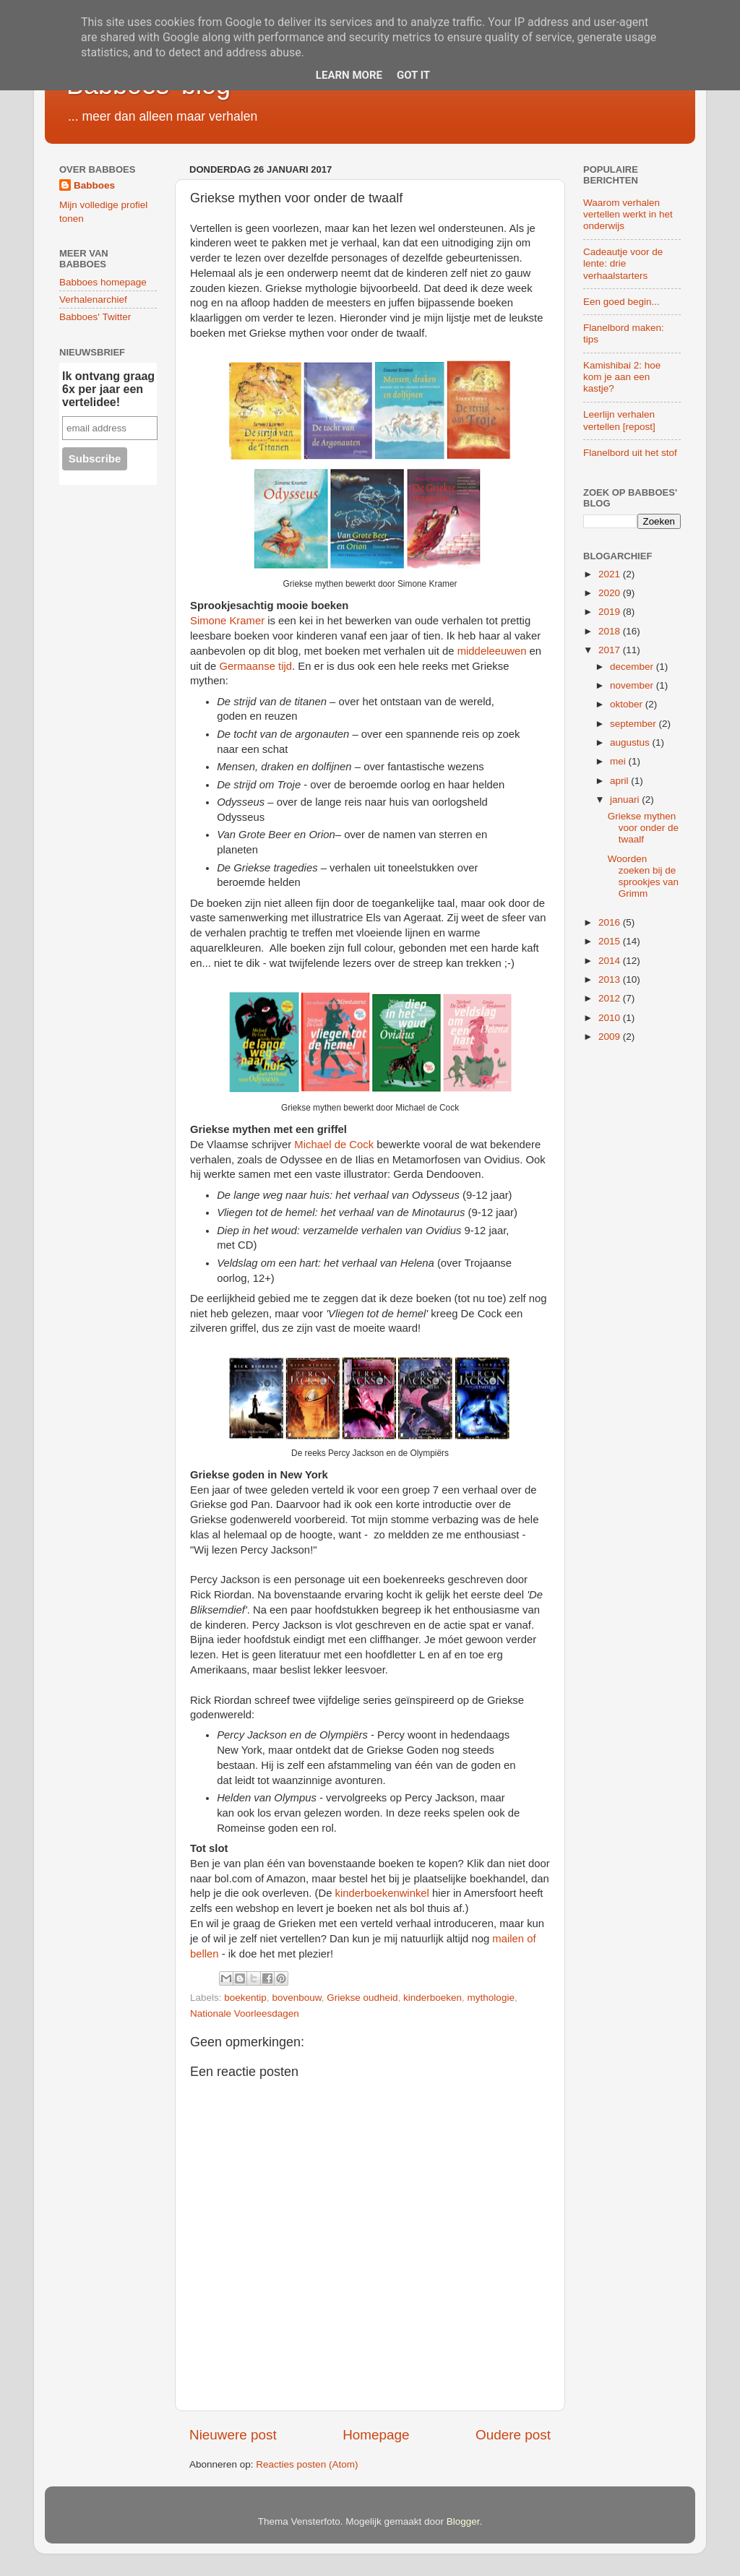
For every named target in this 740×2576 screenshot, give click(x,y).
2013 (610, 979)
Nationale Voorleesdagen (244, 2013)
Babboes (94, 185)
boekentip (245, 1997)
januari (626, 799)
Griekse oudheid (362, 1997)
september (634, 723)
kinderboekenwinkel (382, 1893)
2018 (610, 631)
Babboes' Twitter (95, 316)
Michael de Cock (334, 1144)
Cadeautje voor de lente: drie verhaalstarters (623, 263)
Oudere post (513, 2434)
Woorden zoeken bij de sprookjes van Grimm (643, 876)
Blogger (463, 2521)
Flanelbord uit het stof (630, 452)
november (633, 685)
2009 (610, 1036)
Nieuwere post (233, 2434)
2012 (610, 998)
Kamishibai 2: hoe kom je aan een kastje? (622, 377)
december (633, 666)
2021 (610, 574)
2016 (610, 922)
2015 (610, 941)
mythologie (491, 1997)
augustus (631, 742)
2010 (610, 1017)
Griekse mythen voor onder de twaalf (643, 828)
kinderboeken (432, 1997)
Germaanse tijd (255, 666)
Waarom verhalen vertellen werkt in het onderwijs (628, 214)
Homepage (376, 2434)
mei (619, 761)
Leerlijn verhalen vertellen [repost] (619, 420)
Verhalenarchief (93, 299)
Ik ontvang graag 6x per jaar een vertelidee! (108, 389)
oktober (627, 704)
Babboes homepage (103, 282)
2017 (610, 650)
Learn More (349, 75)
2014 (610, 960)
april (620, 780)
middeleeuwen (492, 651)
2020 (610, 592)
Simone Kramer (227, 620)
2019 (610, 611)
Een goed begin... (621, 301)
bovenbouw (296, 1997)
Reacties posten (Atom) (307, 2464)
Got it (413, 75)
